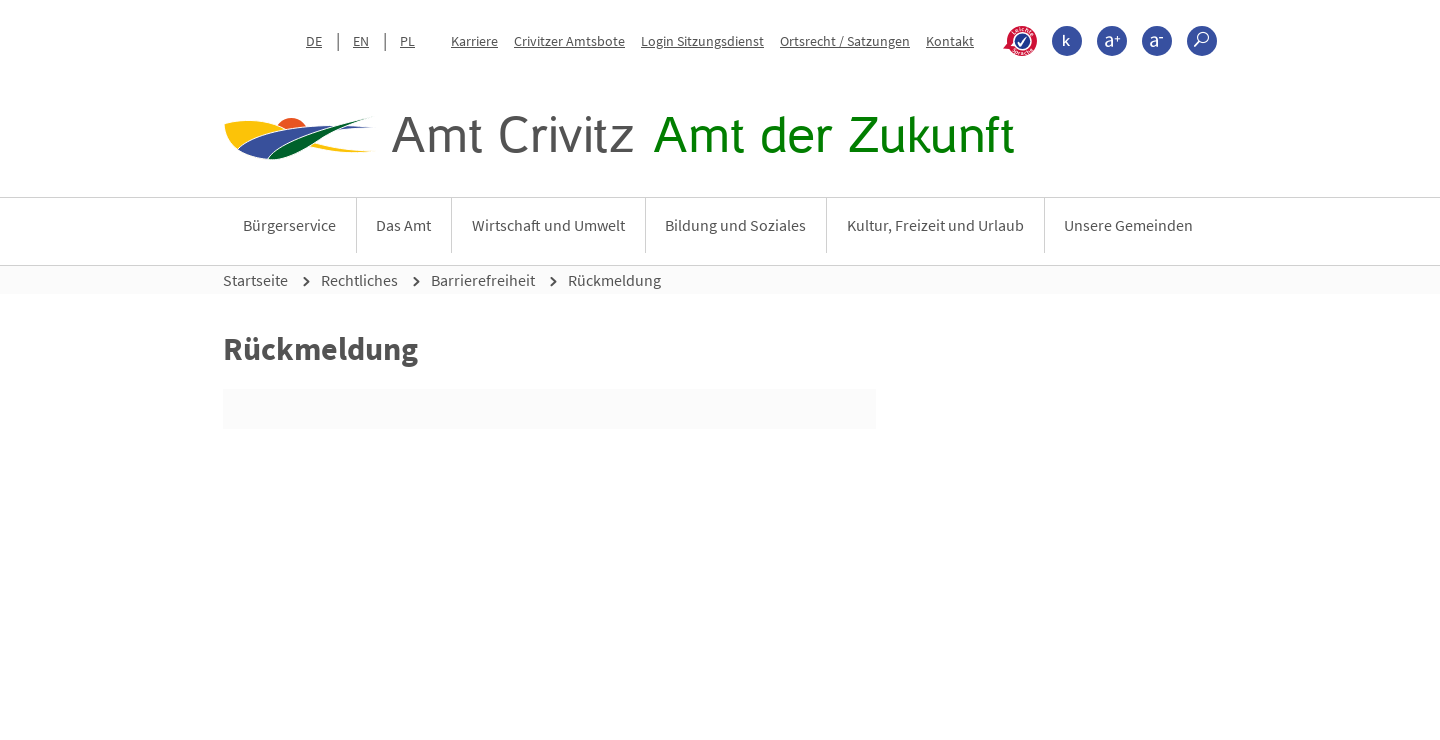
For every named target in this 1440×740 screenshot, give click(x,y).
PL (407, 41)
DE (314, 41)
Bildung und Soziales (735, 225)
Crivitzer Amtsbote (569, 41)
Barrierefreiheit (483, 280)
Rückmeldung (614, 280)
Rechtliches (359, 280)
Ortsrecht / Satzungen (845, 41)
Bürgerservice (289, 225)
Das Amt (403, 225)
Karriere (474, 41)
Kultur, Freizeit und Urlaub (935, 225)
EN (361, 41)
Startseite (255, 280)
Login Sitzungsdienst (702, 41)
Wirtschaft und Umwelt (548, 225)
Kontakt (950, 41)
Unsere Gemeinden (1128, 225)
